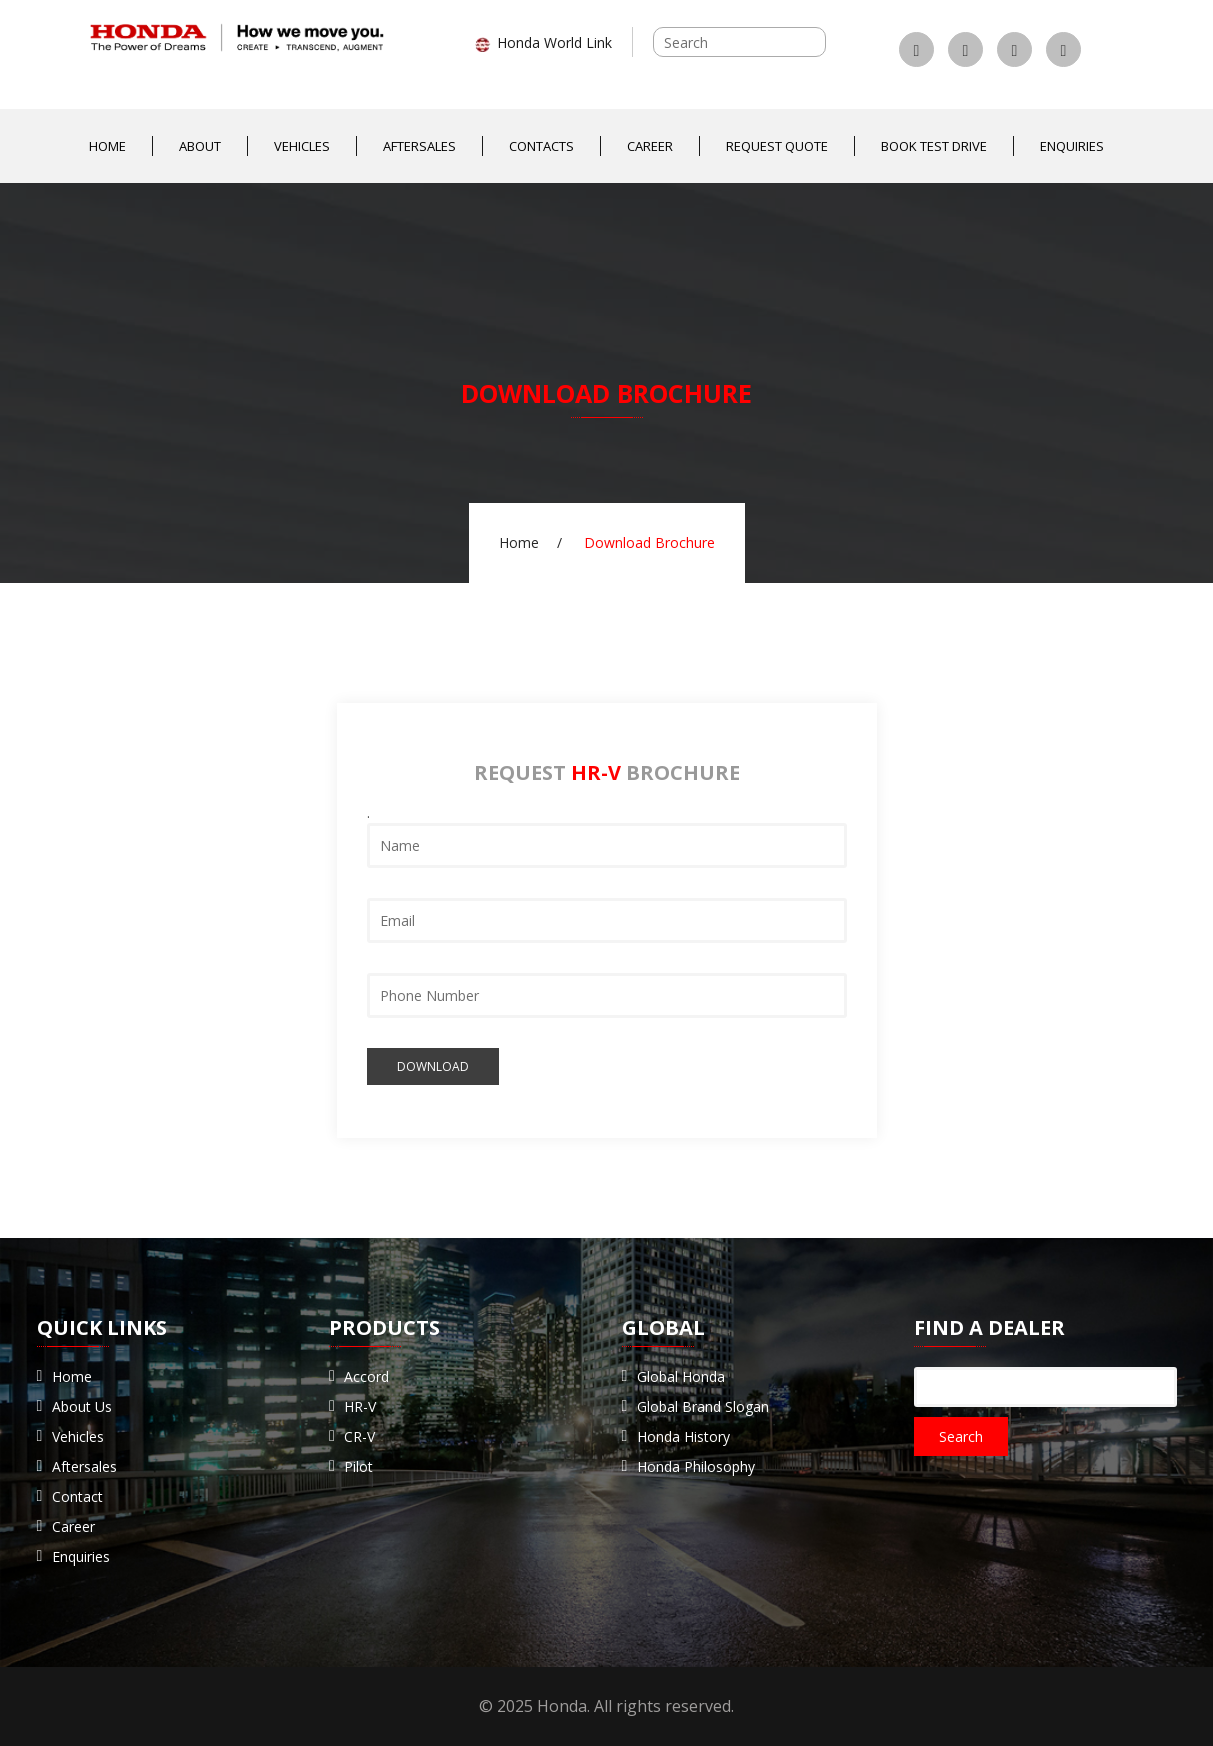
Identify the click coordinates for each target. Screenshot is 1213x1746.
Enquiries (1072, 146)
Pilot (358, 1466)
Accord (366, 1376)
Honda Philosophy (696, 1466)
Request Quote (777, 146)
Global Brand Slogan (703, 1406)
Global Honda (681, 1376)
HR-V (360, 1406)
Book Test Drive (934, 146)
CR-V (359, 1436)
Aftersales (419, 146)
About (200, 146)
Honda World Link (543, 42)
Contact (77, 1496)
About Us (82, 1406)
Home (107, 146)
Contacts (541, 146)
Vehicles (302, 146)
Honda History (683, 1436)
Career (650, 146)
